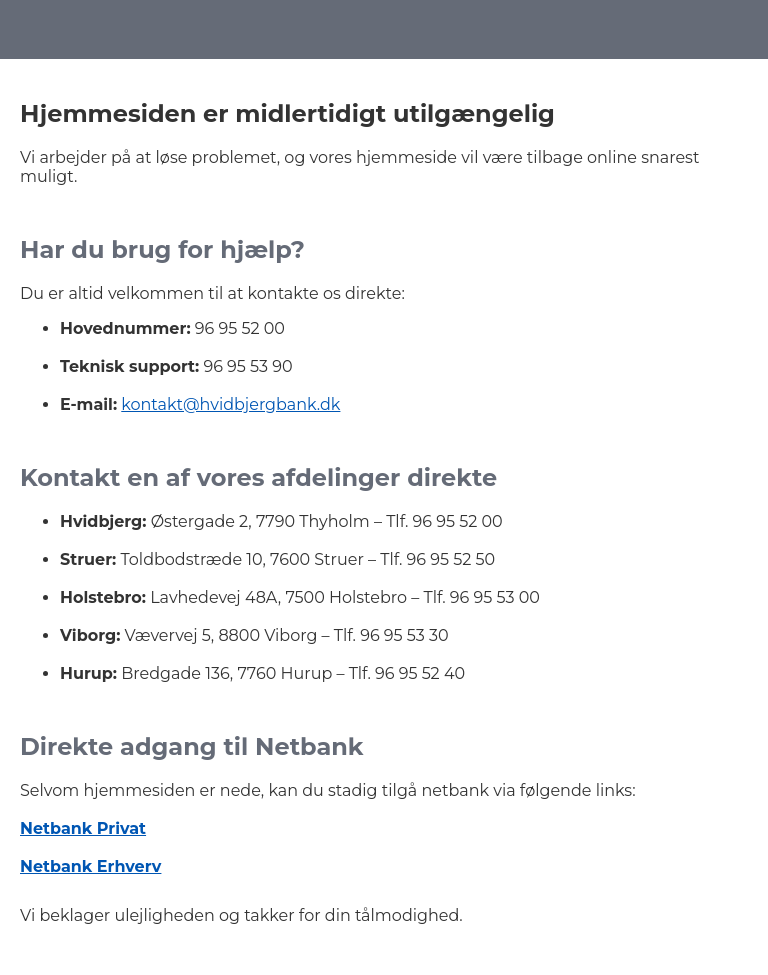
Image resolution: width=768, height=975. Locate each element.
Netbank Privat (83, 828)
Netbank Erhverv (90, 866)
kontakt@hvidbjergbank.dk (230, 404)
